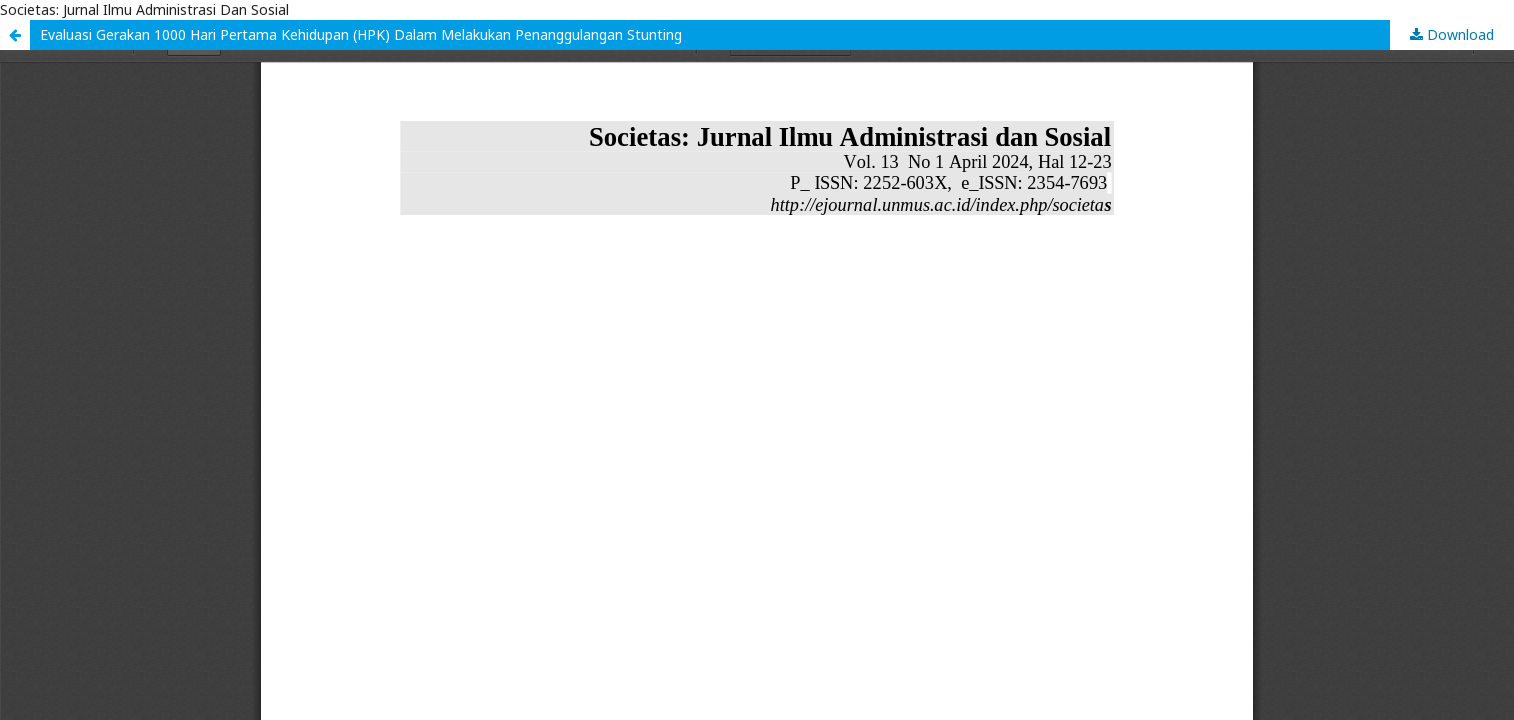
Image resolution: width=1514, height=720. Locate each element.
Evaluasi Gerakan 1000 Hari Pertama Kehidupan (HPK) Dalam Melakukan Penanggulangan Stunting (361, 34)
